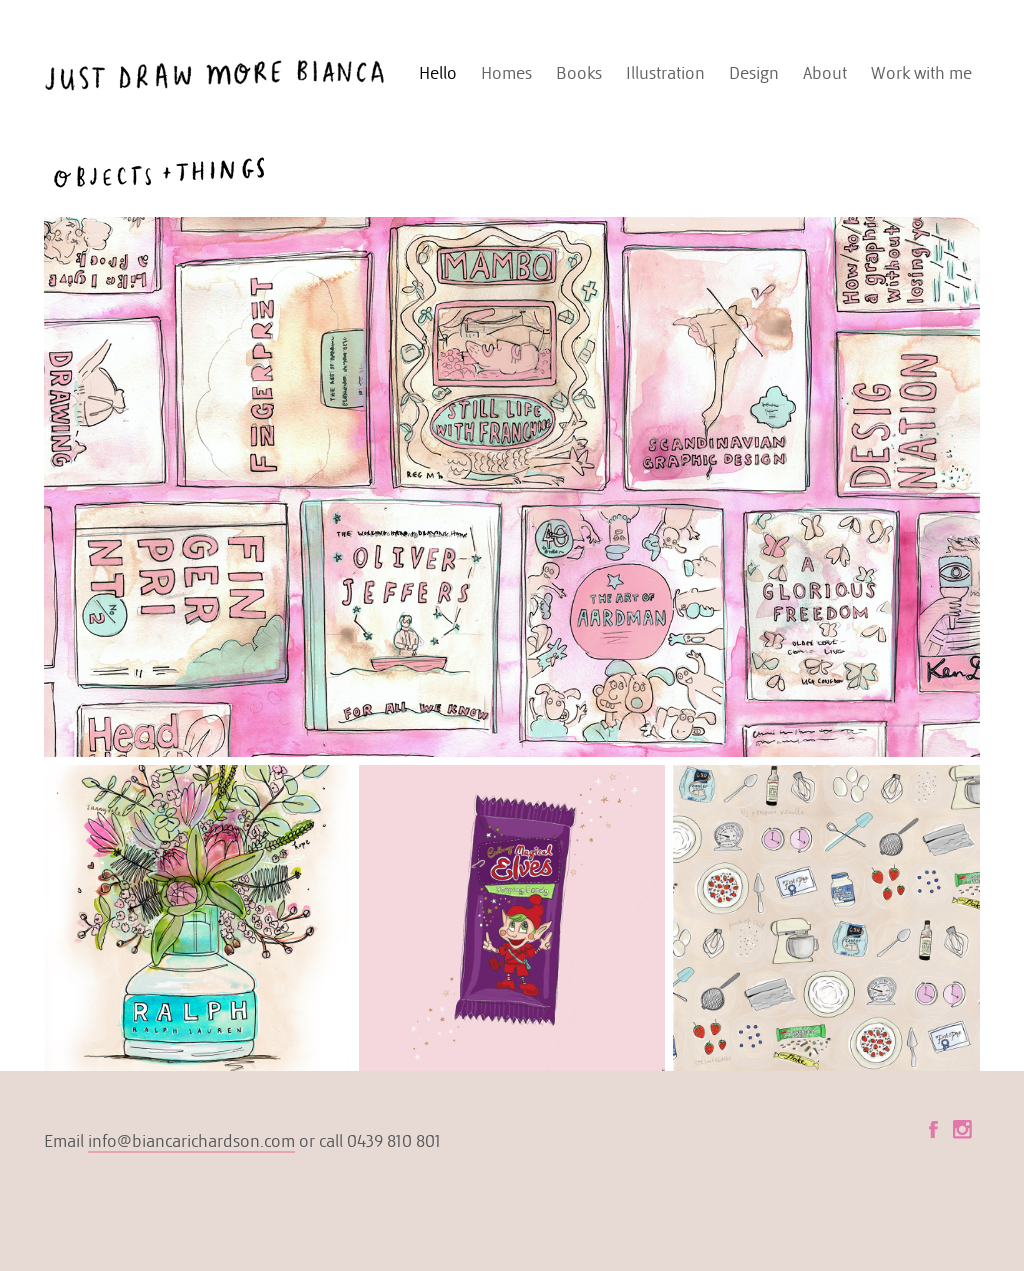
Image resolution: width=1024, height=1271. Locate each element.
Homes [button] (506, 73)
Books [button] (579, 73)
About (825, 73)
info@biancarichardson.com (191, 1141)
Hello (438, 73)
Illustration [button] (665, 73)
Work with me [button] (921, 73)
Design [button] (754, 73)
